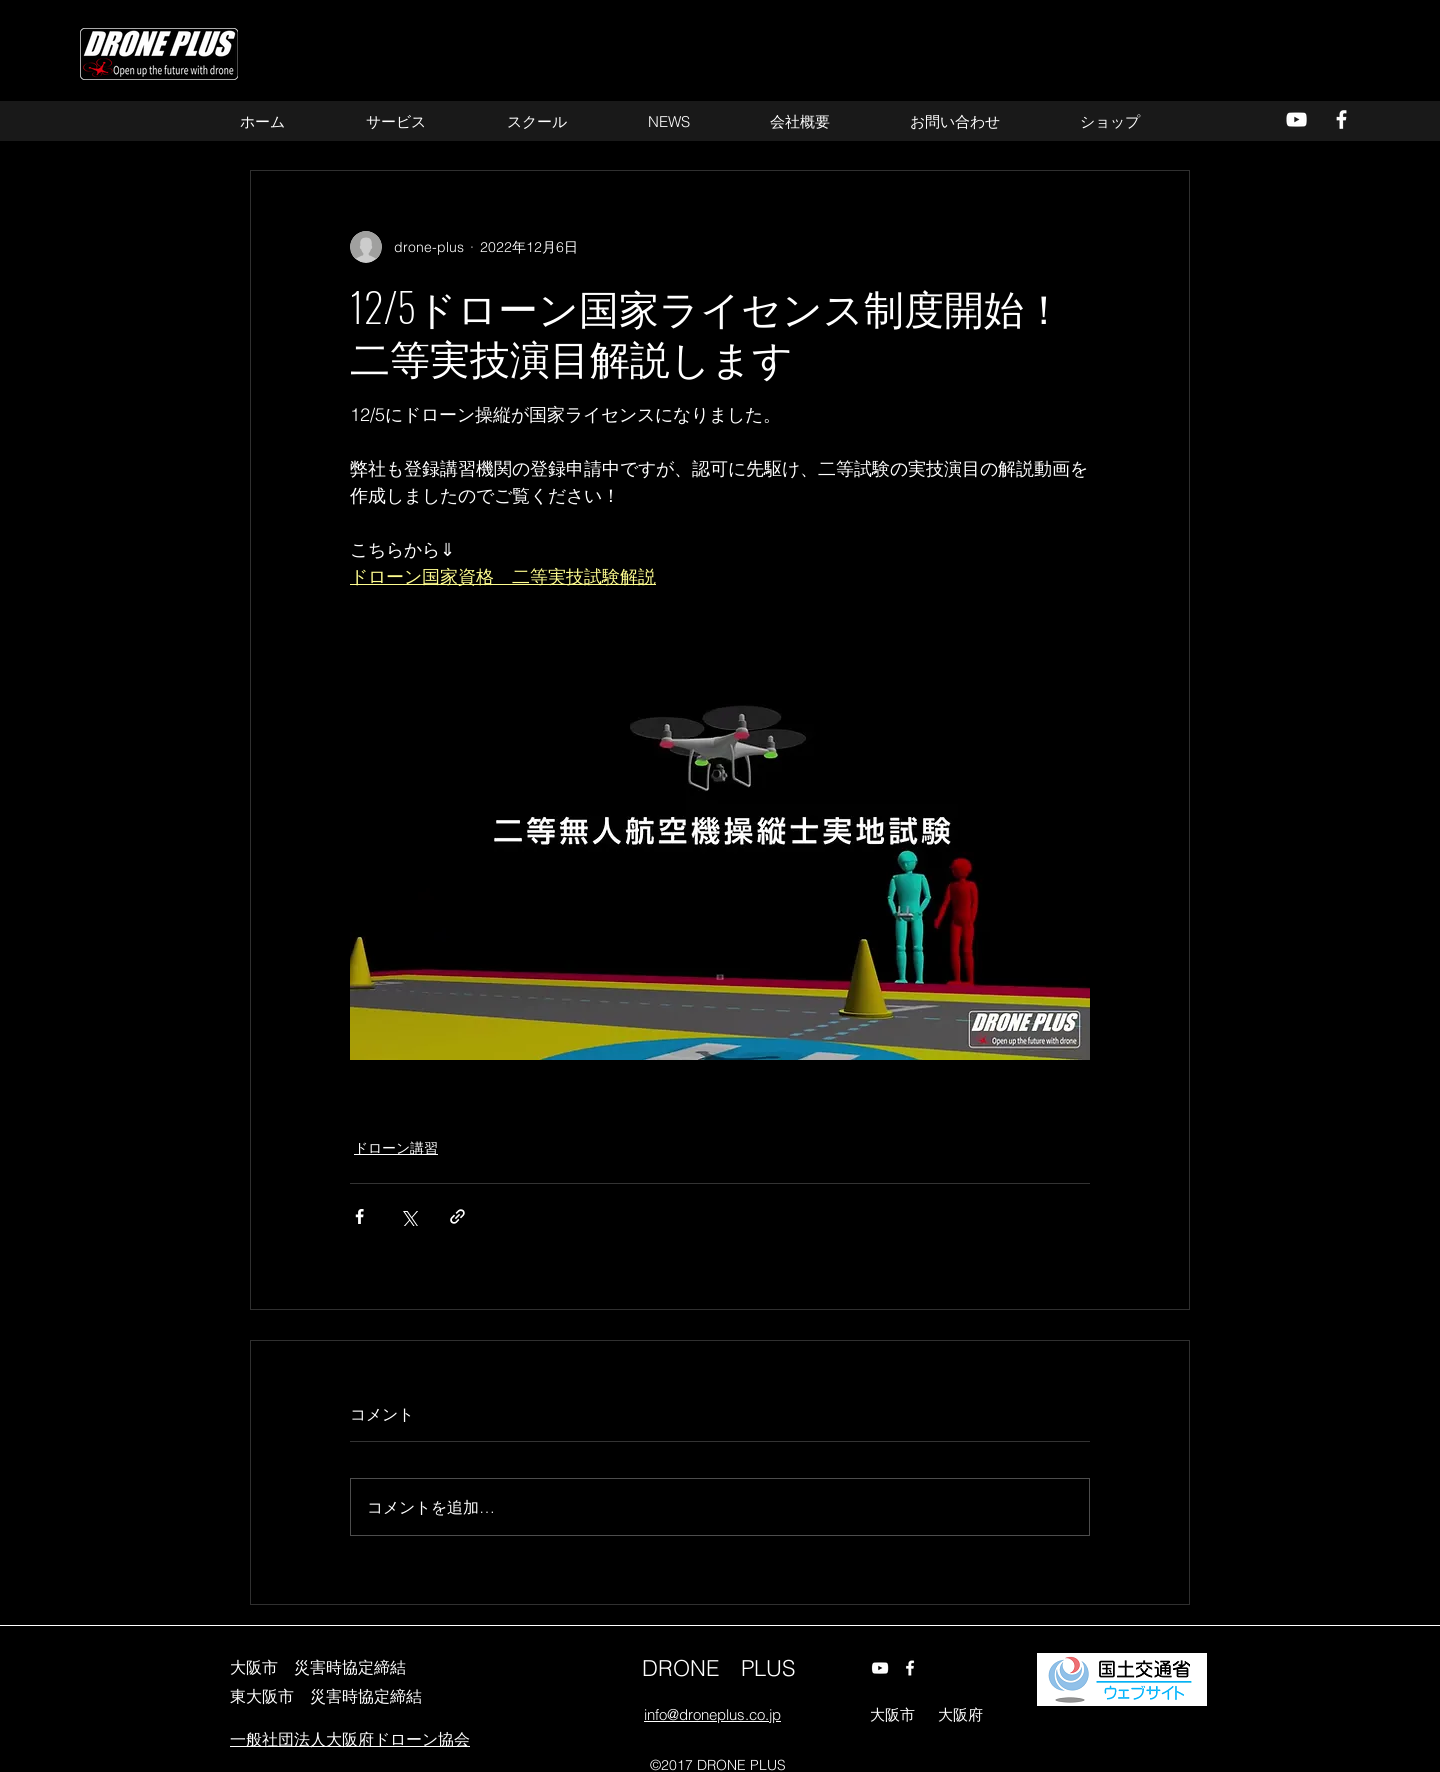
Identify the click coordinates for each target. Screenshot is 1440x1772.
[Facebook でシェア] (359, 1216)
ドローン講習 (396, 1148)
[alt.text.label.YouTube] (1296, 119)
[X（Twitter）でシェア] (408, 1216)
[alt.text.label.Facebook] (1341, 119)
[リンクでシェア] (457, 1216)
